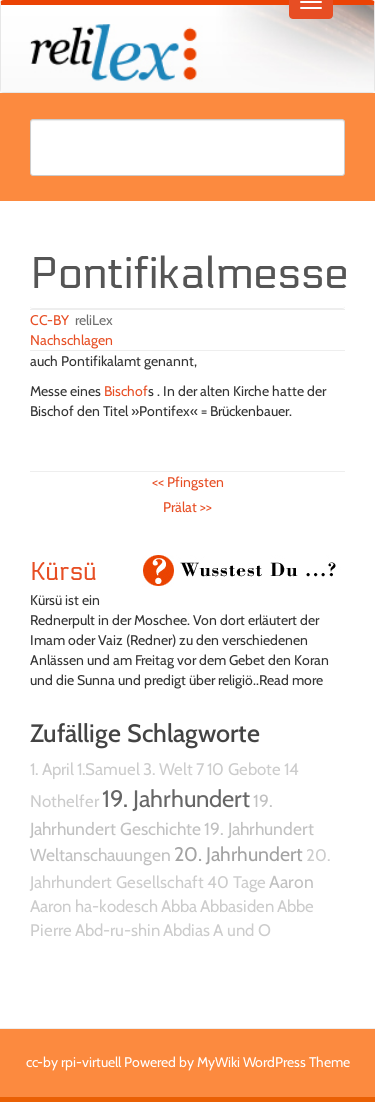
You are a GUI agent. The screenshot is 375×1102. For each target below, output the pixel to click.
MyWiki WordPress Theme (273, 1062)
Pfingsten (188, 482)
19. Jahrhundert (176, 798)
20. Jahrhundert (238, 854)
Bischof (126, 391)
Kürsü (63, 572)
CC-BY (49, 320)
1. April (52, 769)
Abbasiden (237, 906)
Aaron (291, 881)
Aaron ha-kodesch (94, 906)
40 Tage (236, 882)
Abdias (186, 930)
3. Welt (168, 769)
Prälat (187, 507)
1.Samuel (108, 769)
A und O (242, 930)
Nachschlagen (71, 340)
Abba (179, 906)
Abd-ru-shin (117, 930)
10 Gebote (244, 769)
